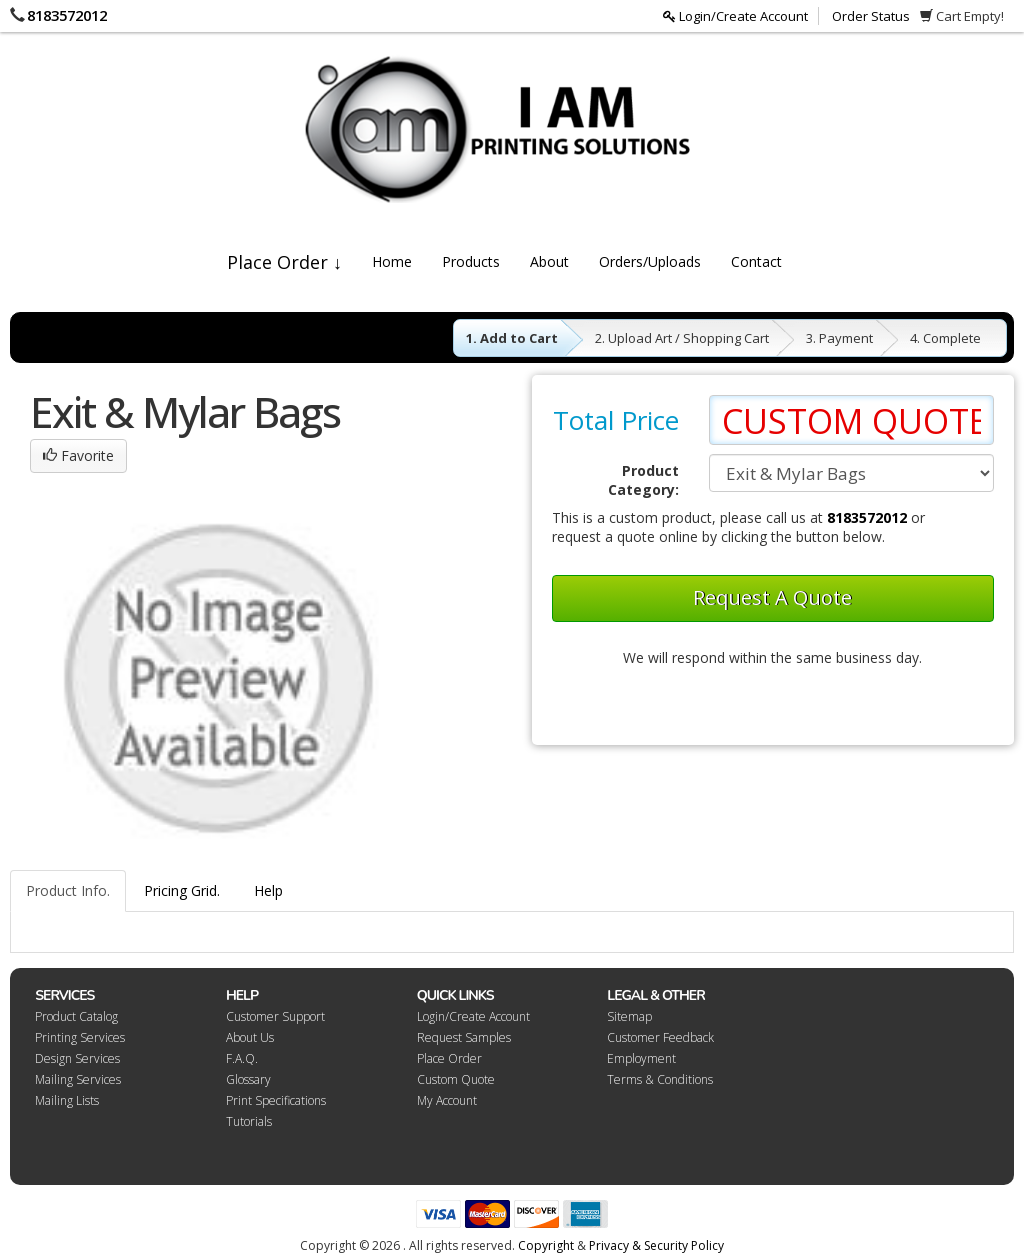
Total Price (616, 420)
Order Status (871, 16)
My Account (447, 1100)
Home (392, 261)
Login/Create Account (735, 16)
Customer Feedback (660, 1037)
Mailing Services (78, 1079)
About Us (250, 1037)
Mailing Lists (67, 1100)
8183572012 (67, 15)
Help (268, 890)
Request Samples (464, 1037)
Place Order (449, 1058)
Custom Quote (456, 1079)
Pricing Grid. (182, 890)
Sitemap (629, 1016)
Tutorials (249, 1121)
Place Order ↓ (284, 262)
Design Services (77, 1058)
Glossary (248, 1079)
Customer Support (275, 1016)
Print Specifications (276, 1100)
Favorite (78, 455)
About (549, 261)
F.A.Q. (242, 1058)
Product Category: (643, 480)
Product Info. (68, 890)
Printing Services (80, 1037)
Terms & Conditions (660, 1079)
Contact (756, 261)
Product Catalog (76, 1016)
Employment (641, 1058)
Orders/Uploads (650, 261)
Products (471, 261)
